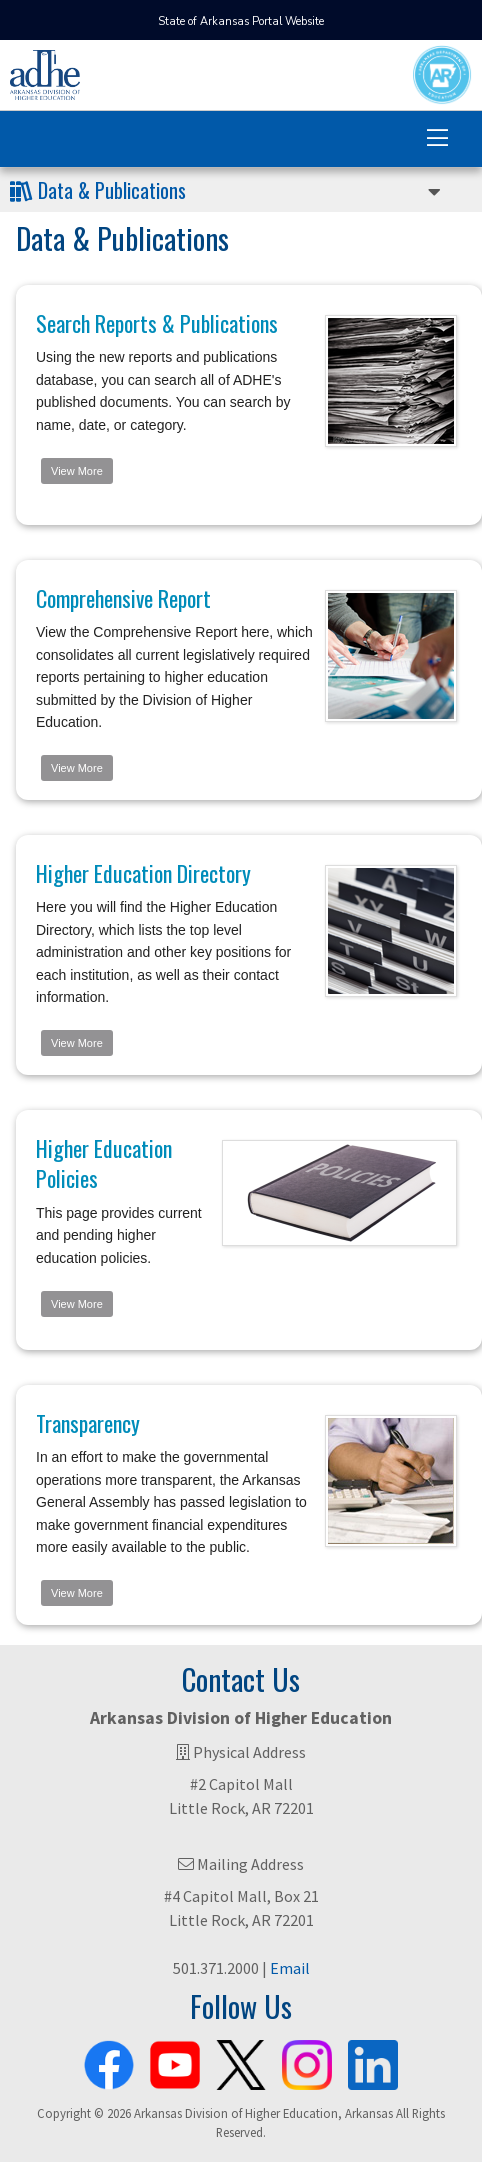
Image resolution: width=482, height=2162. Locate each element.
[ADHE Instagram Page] (307, 2061)
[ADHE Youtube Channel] (175, 2061)
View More (77, 471)
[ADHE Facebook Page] (109, 2061)
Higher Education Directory (143, 873)
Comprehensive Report (123, 598)
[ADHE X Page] (241, 2061)
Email (290, 1968)
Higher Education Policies (104, 1163)
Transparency (88, 1423)
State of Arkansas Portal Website (241, 21)
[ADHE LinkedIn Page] (373, 2061)
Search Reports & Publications (157, 323)
